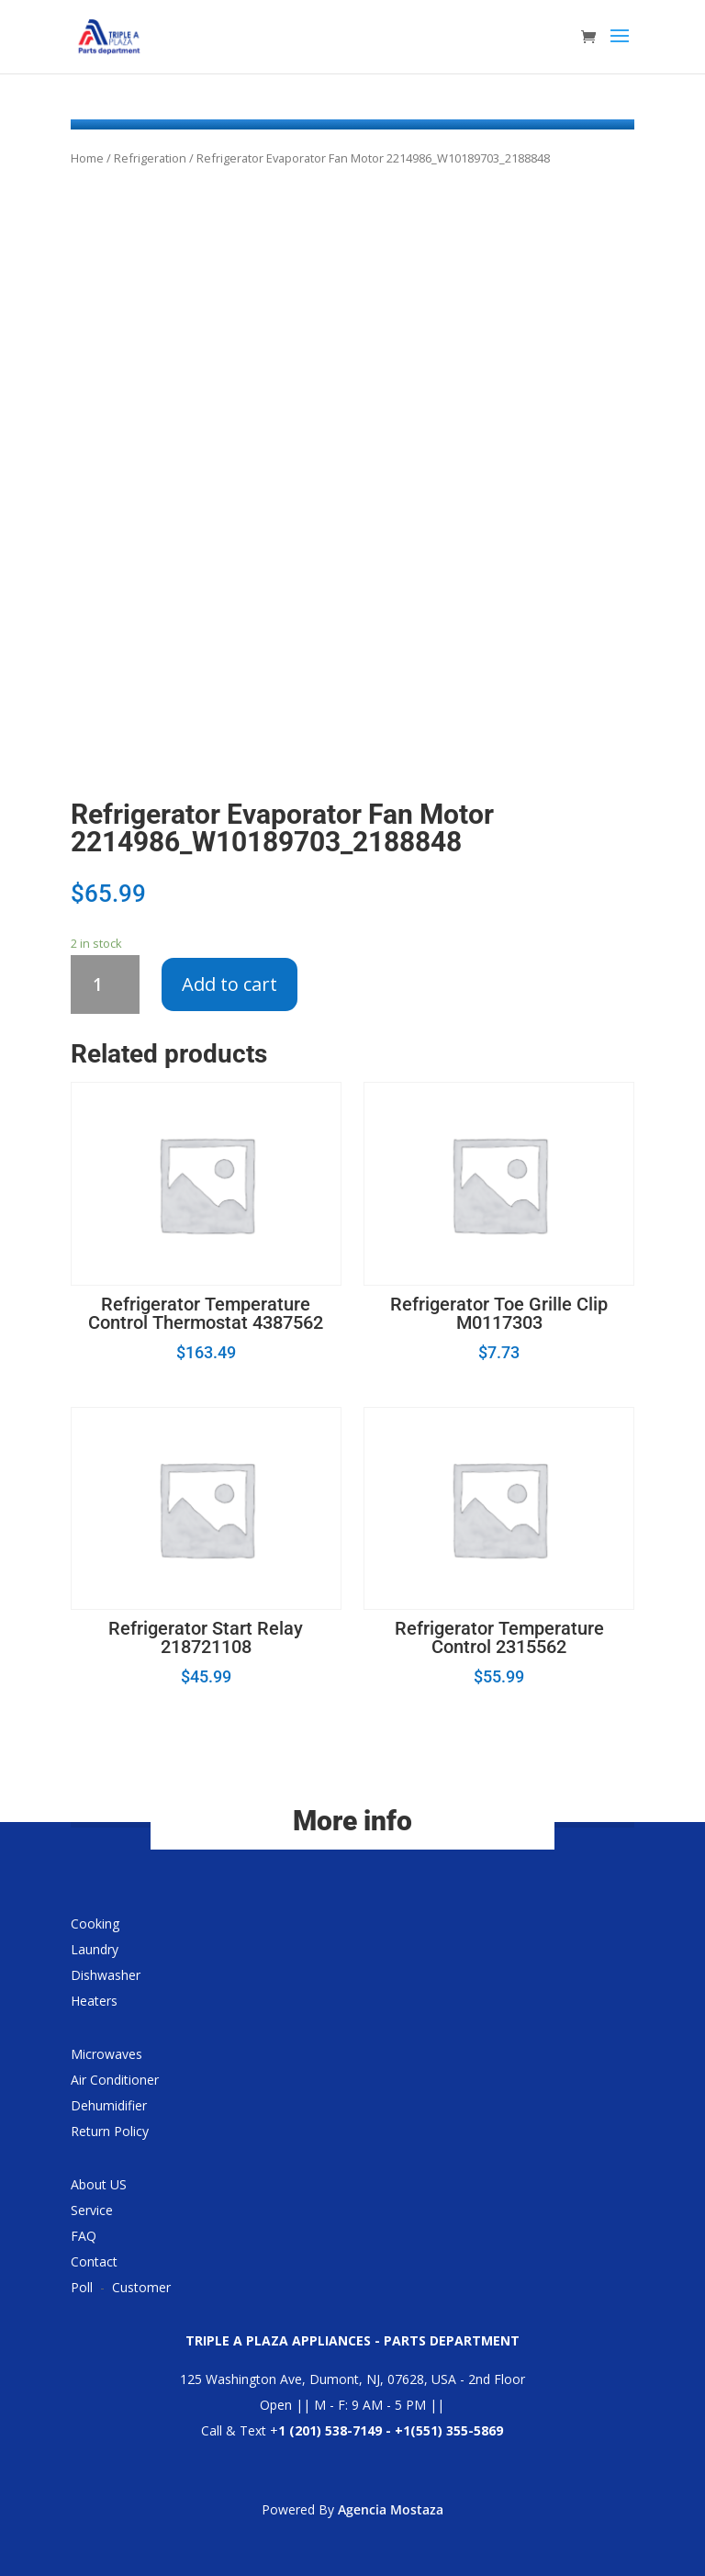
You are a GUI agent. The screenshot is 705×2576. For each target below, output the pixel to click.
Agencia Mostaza (390, 2509)
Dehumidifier (109, 2105)
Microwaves (106, 2054)
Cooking (95, 1923)
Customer (141, 2287)
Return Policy (110, 2131)
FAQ (83, 2235)
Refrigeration (150, 158)
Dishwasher (105, 1975)
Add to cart (229, 984)
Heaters (94, 2000)
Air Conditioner (115, 2079)
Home (87, 158)
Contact (94, 2261)
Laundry (94, 1949)
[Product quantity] (105, 984)
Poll (82, 2287)
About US (99, 2184)
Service (92, 2210)
